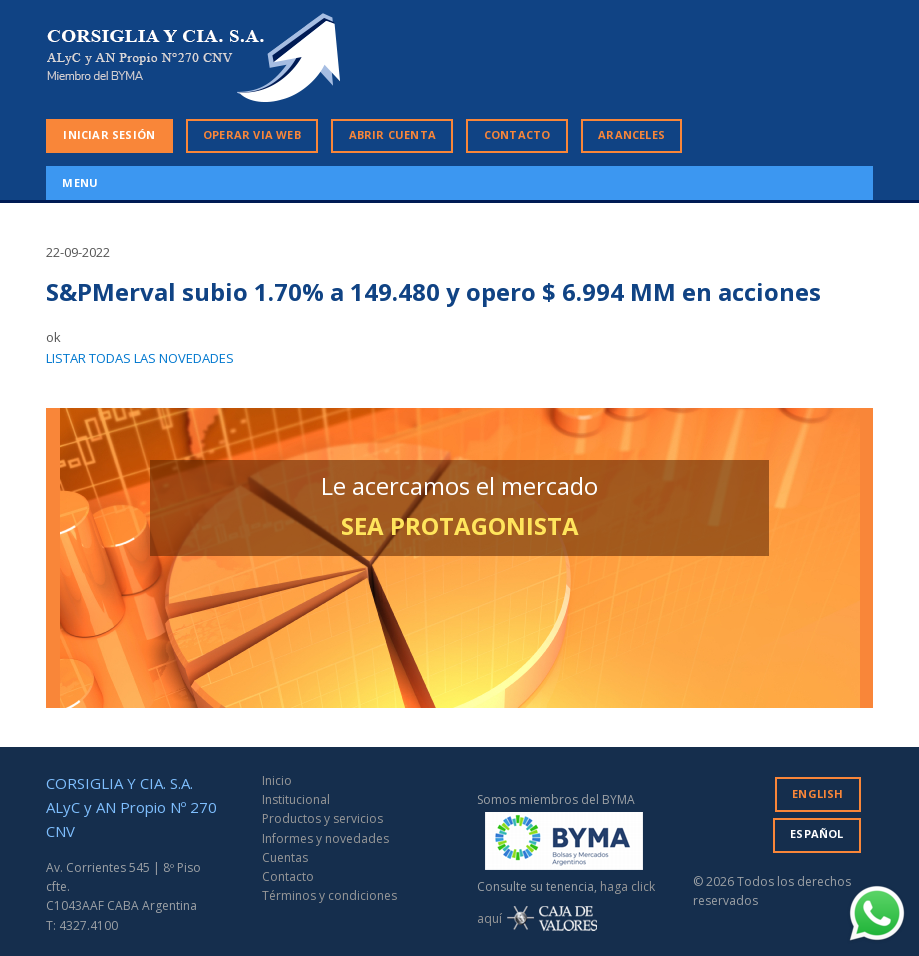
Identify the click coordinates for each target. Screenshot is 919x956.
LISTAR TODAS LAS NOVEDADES (140, 358)
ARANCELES (631, 134)
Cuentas (285, 857)
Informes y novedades (325, 838)
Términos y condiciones (329, 895)
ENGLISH (817, 793)
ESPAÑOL (816, 833)
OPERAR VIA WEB (252, 134)
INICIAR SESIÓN (109, 134)
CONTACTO (517, 134)
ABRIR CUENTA (392, 134)
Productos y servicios (322, 818)
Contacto (288, 876)
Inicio (277, 780)
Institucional (296, 799)
